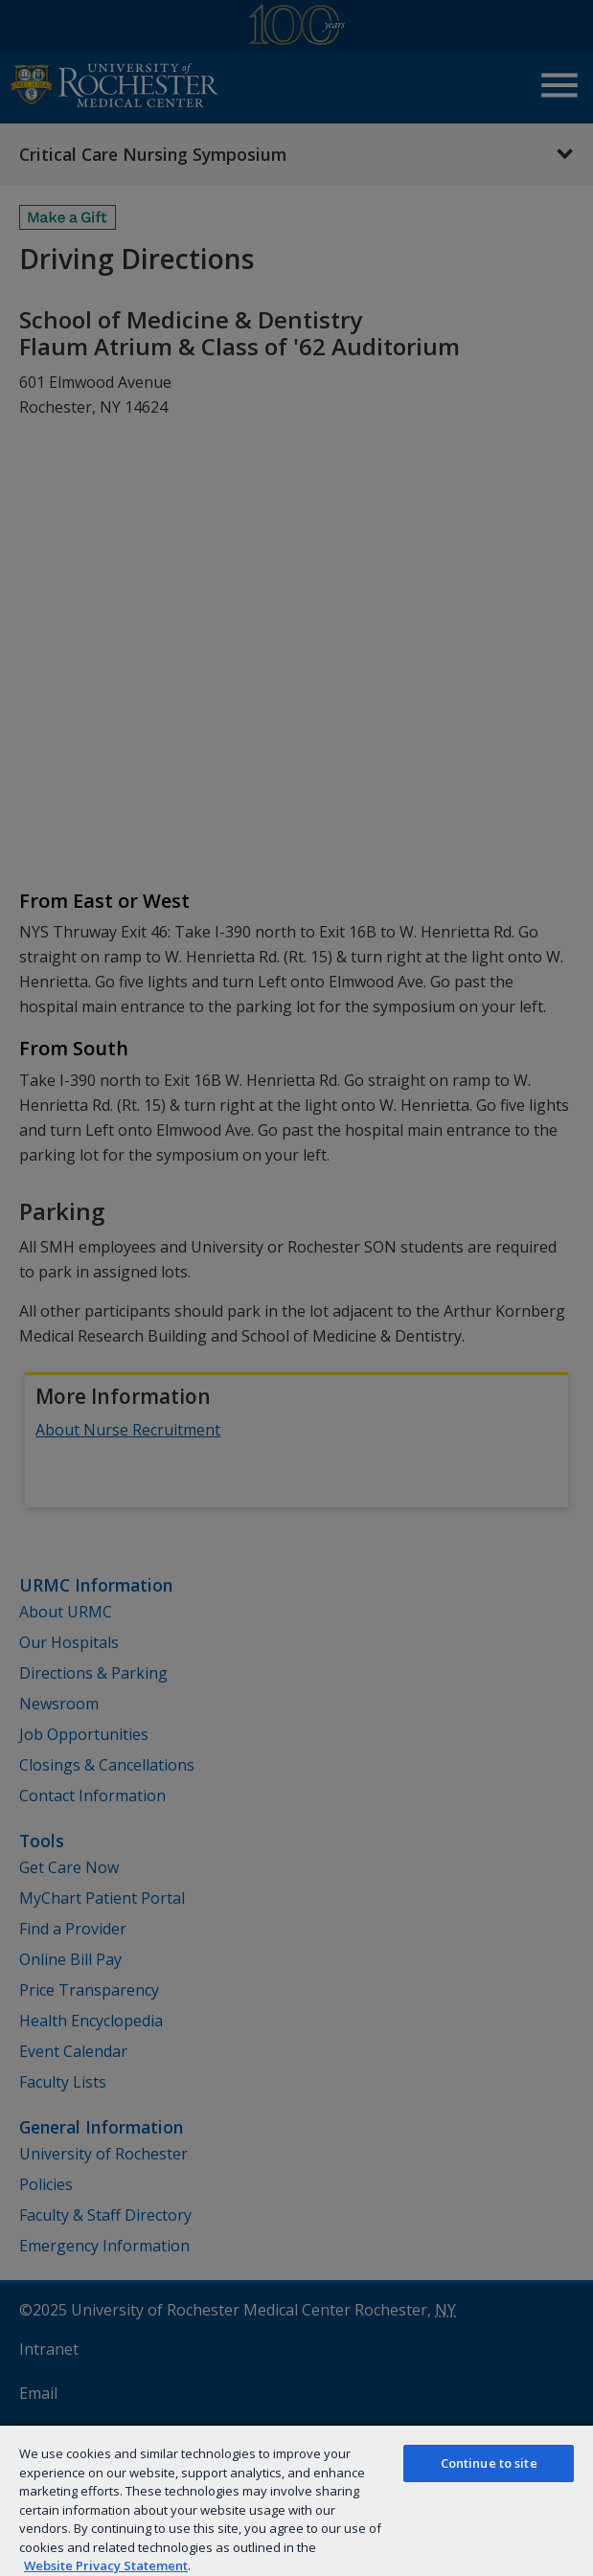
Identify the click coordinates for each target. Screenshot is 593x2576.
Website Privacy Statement (106, 2565)
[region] (296, 2500)
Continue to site (489, 2463)
